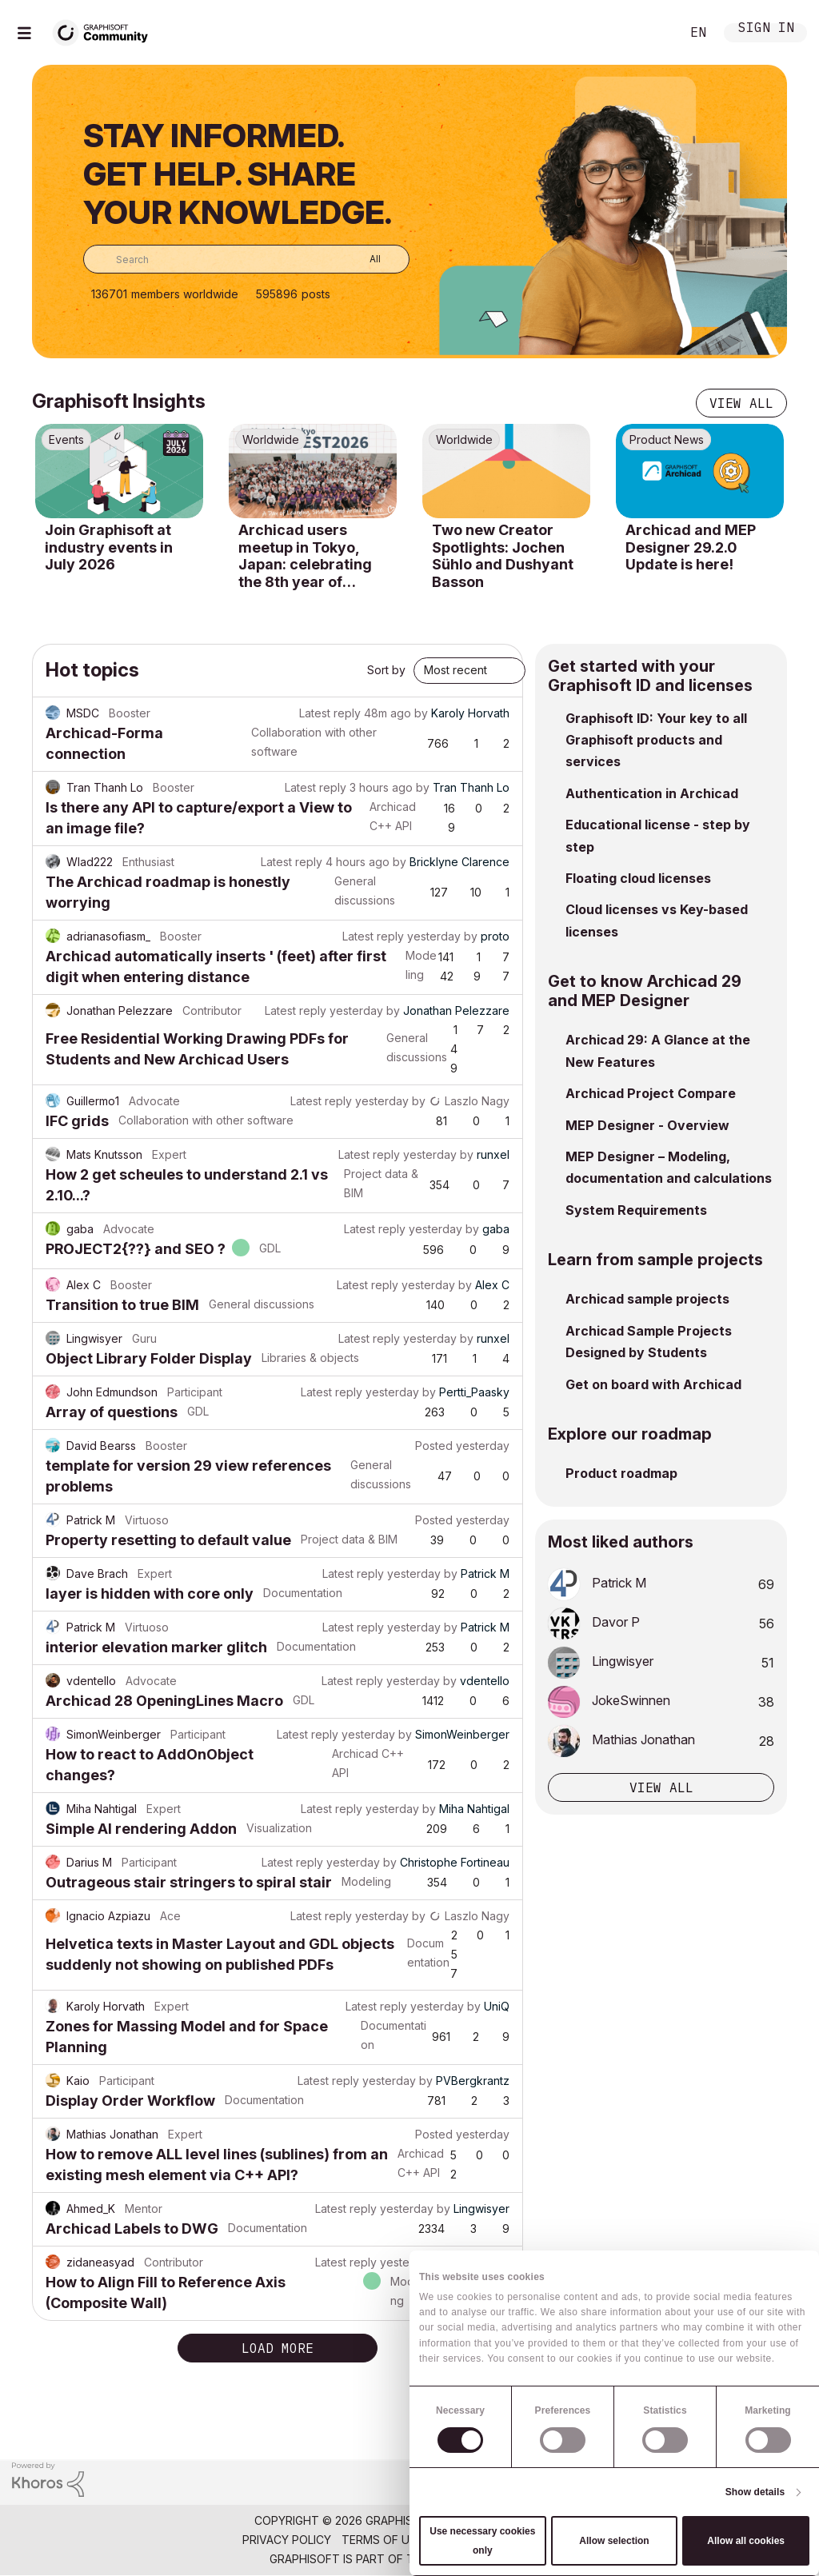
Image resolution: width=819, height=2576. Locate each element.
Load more (278, 2348)
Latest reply (330, 713)
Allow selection (614, 2540)
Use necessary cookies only (482, 2541)
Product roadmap (621, 1473)
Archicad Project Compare (650, 1093)
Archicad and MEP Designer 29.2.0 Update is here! (690, 547)
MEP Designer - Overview (647, 1125)
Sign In (766, 29)
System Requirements (636, 1210)
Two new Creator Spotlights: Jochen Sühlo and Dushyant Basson (502, 555)
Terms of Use (382, 2539)
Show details (755, 2492)
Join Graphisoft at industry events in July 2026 (109, 547)
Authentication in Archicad (651, 793)
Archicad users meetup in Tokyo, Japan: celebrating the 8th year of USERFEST (305, 555)
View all (741, 403)
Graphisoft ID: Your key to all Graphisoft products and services (656, 740)
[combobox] (246, 259)
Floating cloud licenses (638, 878)
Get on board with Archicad (653, 1384)
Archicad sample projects (647, 1299)
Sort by (386, 670)
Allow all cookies (746, 2540)
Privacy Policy (286, 2539)
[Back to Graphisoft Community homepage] (105, 31)
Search (650, 33)
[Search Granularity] (364, 259)
